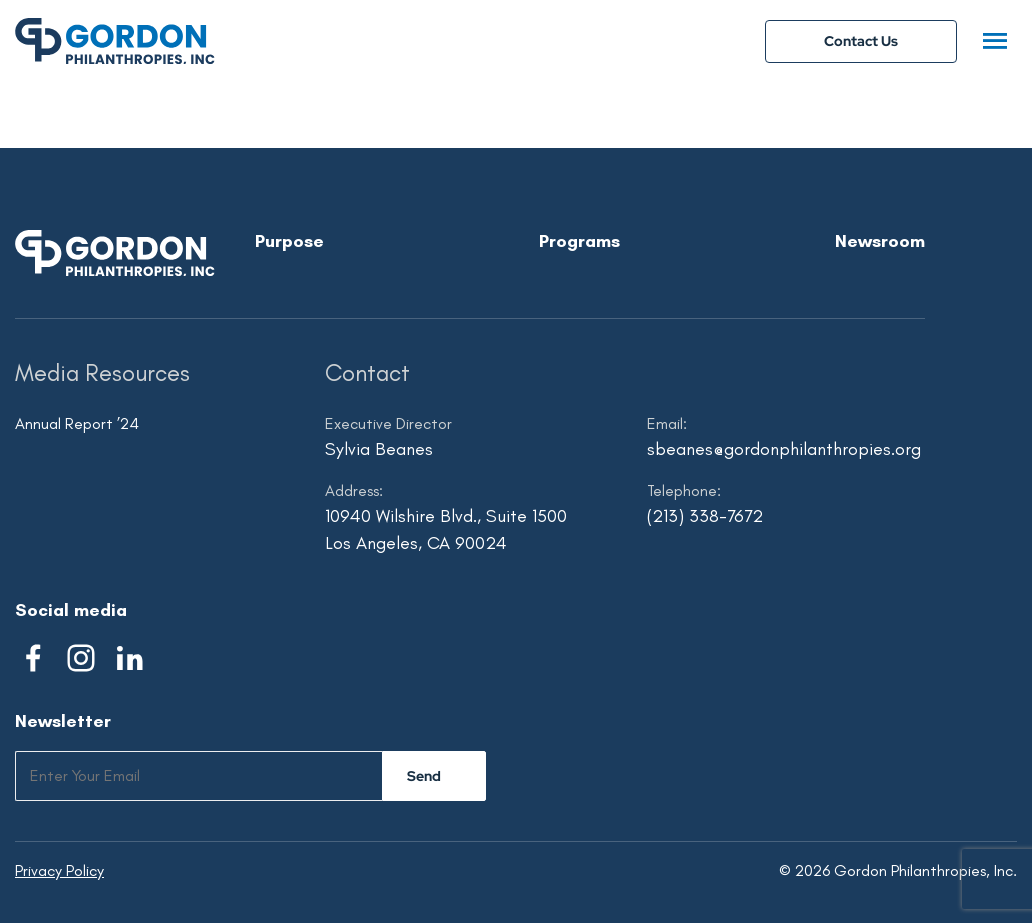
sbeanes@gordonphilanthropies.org (784, 449)
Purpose (289, 241)
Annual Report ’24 (77, 423)
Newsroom (880, 241)
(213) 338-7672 (705, 516)
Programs (579, 241)
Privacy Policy (59, 870)
